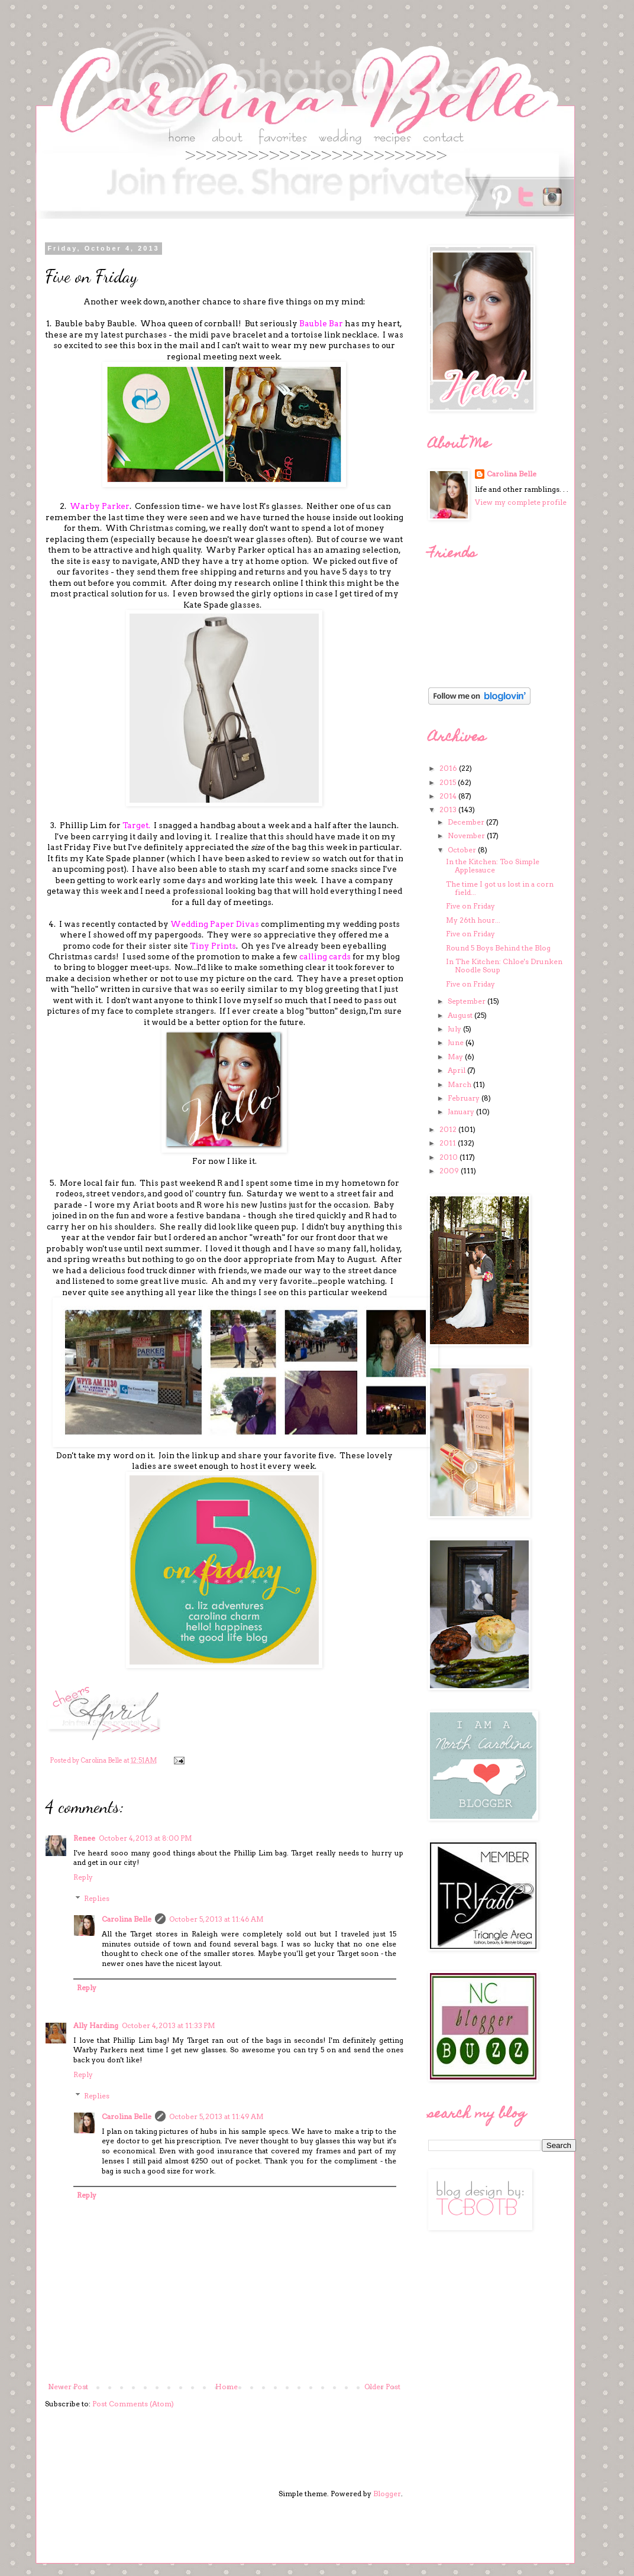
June (456, 1042)
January (462, 1111)
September (467, 1001)
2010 (449, 1157)
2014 (448, 795)
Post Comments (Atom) (133, 2403)
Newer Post (68, 2386)
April (457, 1070)
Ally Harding (95, 2025)
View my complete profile (521, 502)
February (464, 1098)
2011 (448, 1142)
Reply (83, 1877)
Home (226, 2386)
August (461, 1015)
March (460, 1084)
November (467, 835)
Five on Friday (470, 905)
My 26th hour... (473, 920)
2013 (448, 809)
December (467, 821)
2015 (448, 782)
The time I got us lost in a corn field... (500, 888)
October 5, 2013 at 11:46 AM (216, 1919)
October (463, 849)
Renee (84, 1838)
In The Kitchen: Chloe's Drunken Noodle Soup (504, 965)
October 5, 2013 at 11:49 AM (216, 2116)
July (455, 1028)
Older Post (382, 2386)
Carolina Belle (126, 1919)
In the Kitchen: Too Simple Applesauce (492, 865)
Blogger (387, 2493)
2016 (449, 768)
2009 (450, 1170)
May (456, 1056)
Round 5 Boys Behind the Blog (498, 947)
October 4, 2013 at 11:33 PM (168, 2025)
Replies (96, 1898)
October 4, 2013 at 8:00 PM (145, 1838)
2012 (448, 1129)
